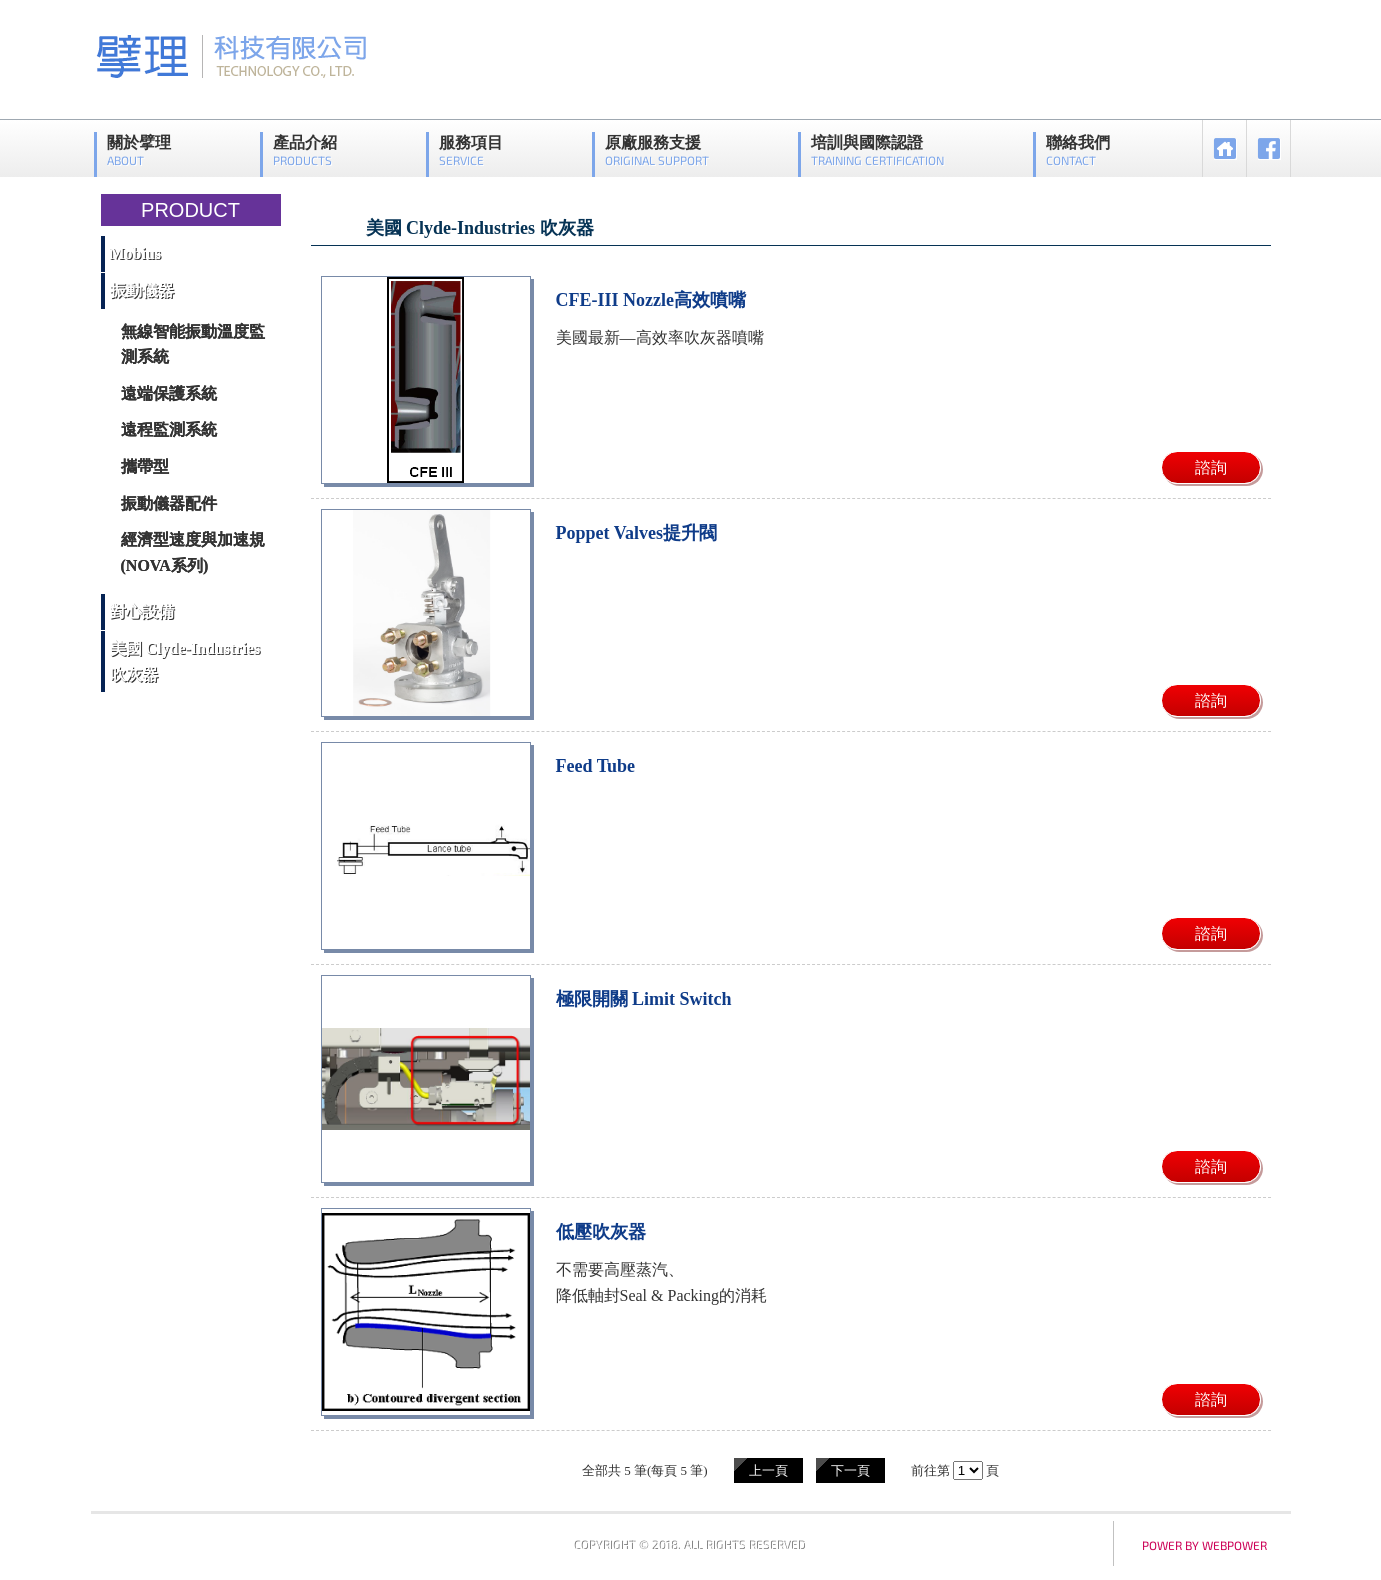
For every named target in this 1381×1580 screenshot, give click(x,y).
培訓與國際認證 (877, 150)
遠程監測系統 (169, 429)
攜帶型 (145, 466)
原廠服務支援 (657, 150)
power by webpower (1204, 1545)
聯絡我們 (1078, 150)
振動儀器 (142, 290)
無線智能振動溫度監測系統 (193, 344)
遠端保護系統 (169, 393)
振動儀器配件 (169, 503)
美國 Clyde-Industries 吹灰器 (185, 661)
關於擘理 (139, 150)
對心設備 (142, 611)
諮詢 (1211, 467)
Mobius (136, 253)
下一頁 (850, 1470)
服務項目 (471, 150)
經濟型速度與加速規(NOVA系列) (193, 552)
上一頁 (768, 1470)
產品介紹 (305, 150)
